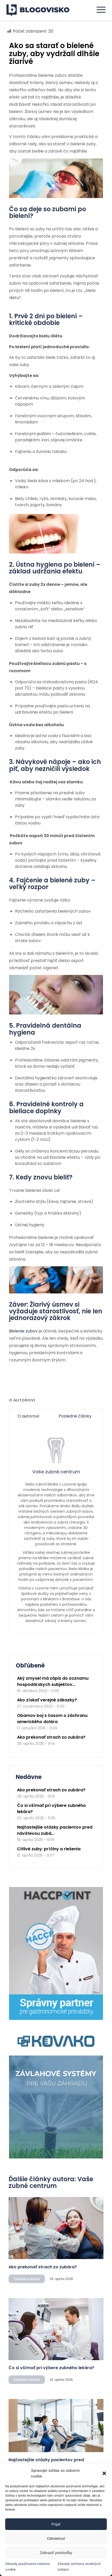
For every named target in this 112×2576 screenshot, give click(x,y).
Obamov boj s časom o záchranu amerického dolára (52, 1719)
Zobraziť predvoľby (56, 2552)
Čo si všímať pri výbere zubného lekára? (51, 2368)
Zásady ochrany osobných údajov (79, 2566)
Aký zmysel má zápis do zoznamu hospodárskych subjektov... (53, 1681)
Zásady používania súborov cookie (27, 2566)
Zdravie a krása (27, 2279)
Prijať (56, 2524)
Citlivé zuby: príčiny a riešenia (49, 1849)
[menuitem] (98, 9)
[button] (104, 2473)
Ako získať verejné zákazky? (47, 1700)
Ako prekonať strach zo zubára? (51, 1737)
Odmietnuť (56, 2538)
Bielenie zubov (23, 1331)
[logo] (41, 10)
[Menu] (98, 9)
